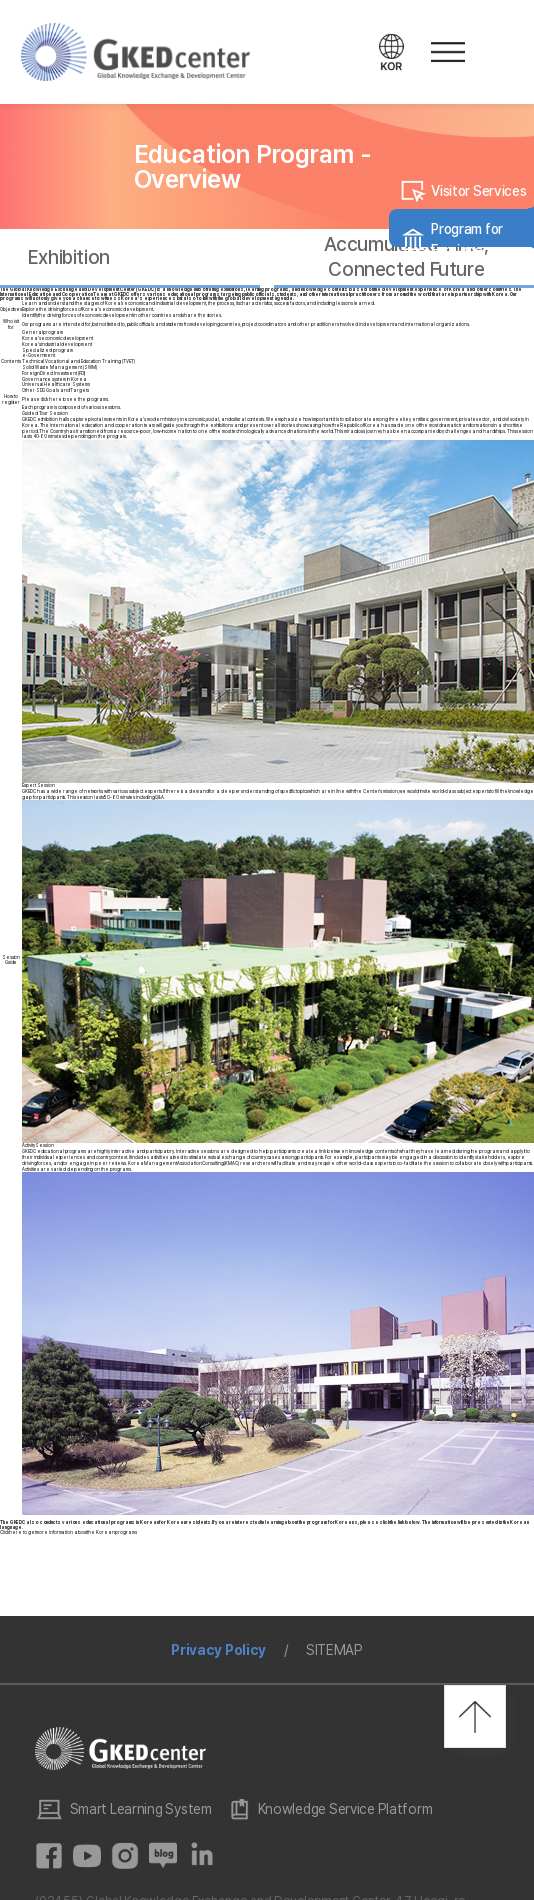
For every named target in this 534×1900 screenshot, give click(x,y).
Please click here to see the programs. (65, 399)
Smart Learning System (141, 1809)
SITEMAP (334, 1650)
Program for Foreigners (467, 239)
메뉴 (445, 52)
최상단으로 (475, 1716)
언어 (392, 52)
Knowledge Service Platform (345, 1809)
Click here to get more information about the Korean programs (68, 1532)
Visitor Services (479, 191)
